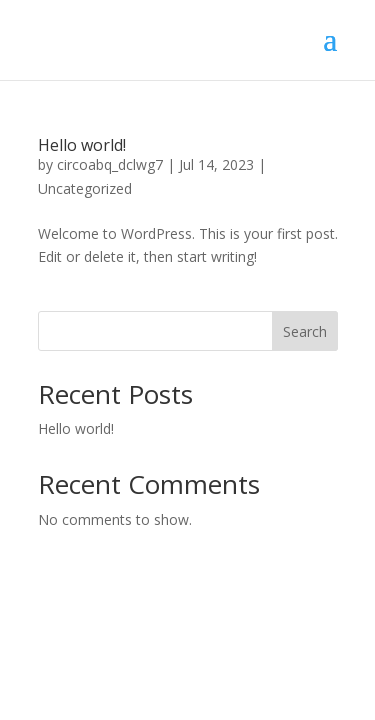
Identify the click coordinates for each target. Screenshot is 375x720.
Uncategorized (85, 188)
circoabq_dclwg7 (110, 164)
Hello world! (82, 145)
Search (305, 331)
